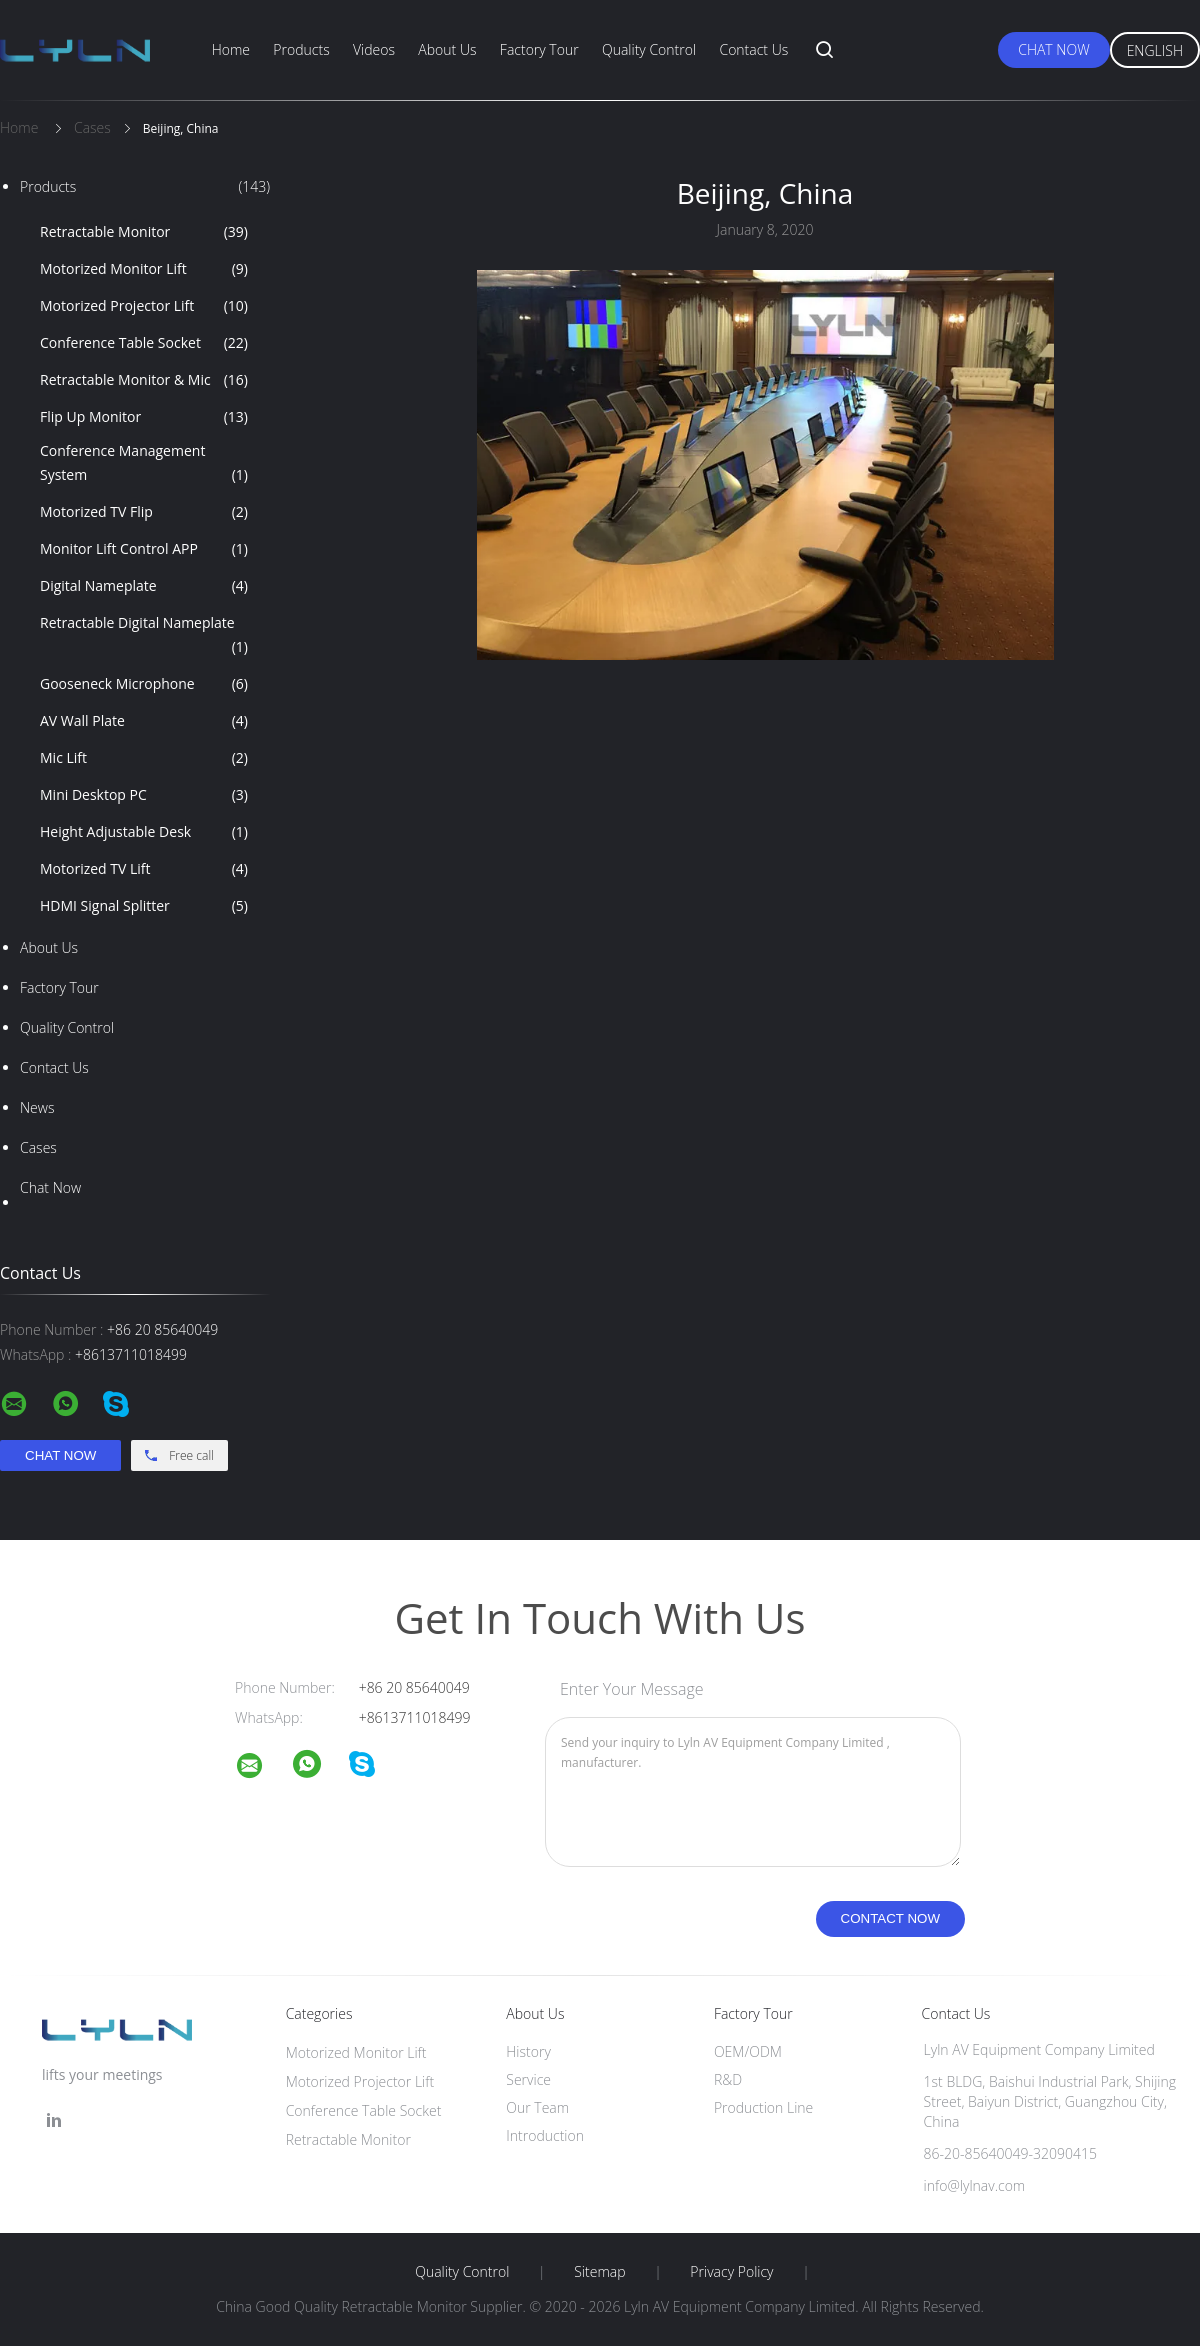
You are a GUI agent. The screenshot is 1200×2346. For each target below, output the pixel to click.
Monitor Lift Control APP (144, 549)
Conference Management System (144, 464)
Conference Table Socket (144, 343)
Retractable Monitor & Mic (144, 380)
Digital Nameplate (144, 586)
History (528, 2051)
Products (301, 49)
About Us (447, 49)
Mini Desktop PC (144, 795)
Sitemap (599, 2272)
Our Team (537, 2107)
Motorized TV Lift (144, 869)
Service (528, 2079)
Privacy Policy (731, 2272)
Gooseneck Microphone (144, 684)
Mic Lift (144, 758)
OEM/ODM (748, 2051)
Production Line (763, 2107)
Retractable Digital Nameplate (144, 636)
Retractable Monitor (144, 232)
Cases (38, 1147)
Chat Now (1053, 49)
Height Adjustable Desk (144, 832)
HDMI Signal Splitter (144, 906)
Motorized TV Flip (144, 512)
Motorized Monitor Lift (144, 269)
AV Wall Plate (144, 721)
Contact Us (753, 49)
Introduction (545, 2135)
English (1155, 50)
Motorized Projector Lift (144, 306)
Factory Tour (539, 49)
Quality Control (649, 49)
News (37, 1107)
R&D (728, 2079)
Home (231, 49)
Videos (374, 49)
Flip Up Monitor (144, 417)
